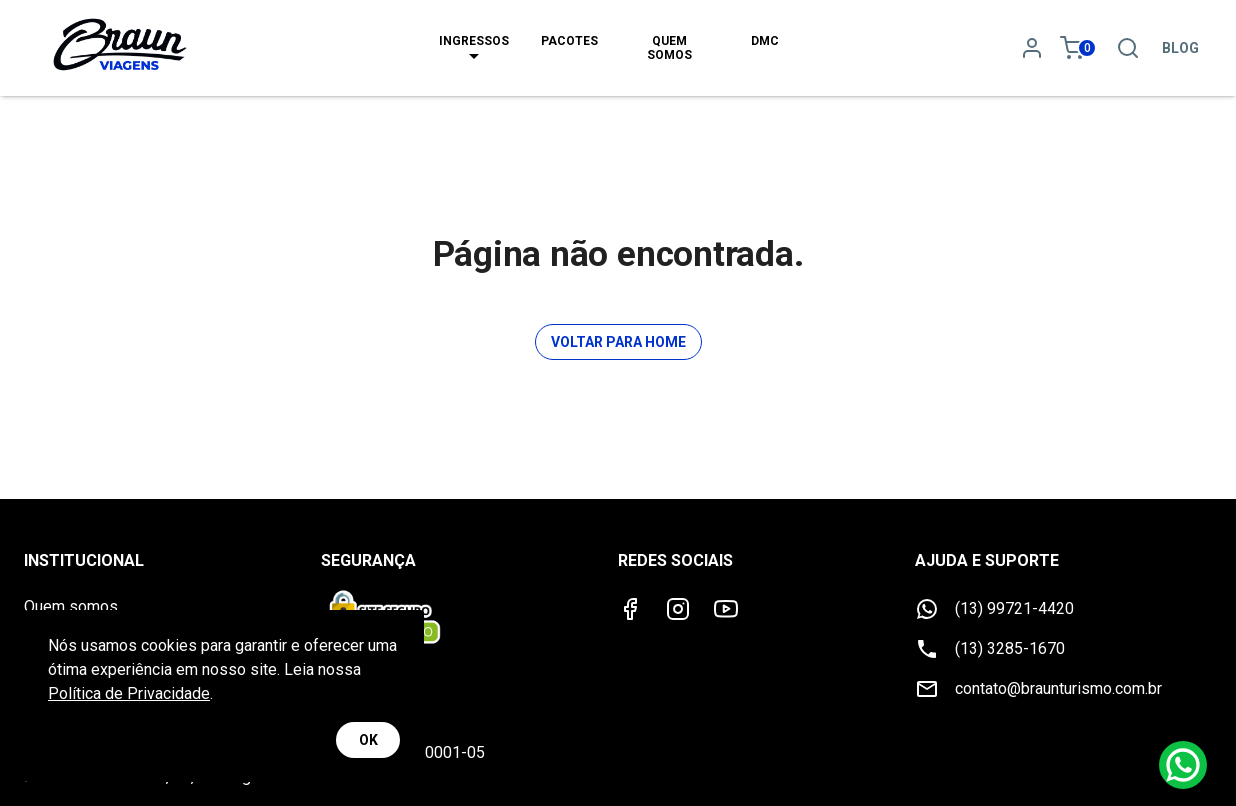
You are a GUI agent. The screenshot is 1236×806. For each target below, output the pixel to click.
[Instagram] (678, 609)
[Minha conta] (1032, 48)
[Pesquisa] (1128, 48)
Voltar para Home (618, 342)
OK (368, 740)
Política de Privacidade (129, 693)
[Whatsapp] (1183, 765)
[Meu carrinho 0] (1080, 48)
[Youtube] (726, 609)
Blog (1180, 48)
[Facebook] (630, 609)
